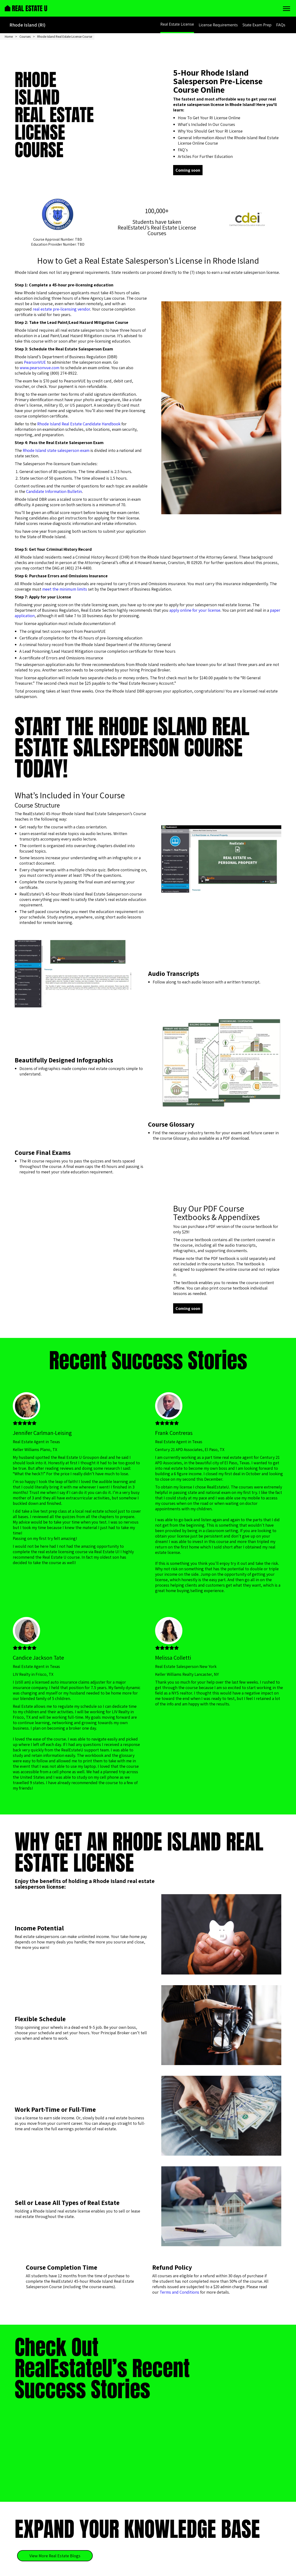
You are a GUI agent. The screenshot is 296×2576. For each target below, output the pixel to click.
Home (9, 36)
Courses (25, 36)
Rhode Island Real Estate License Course (64, 36)
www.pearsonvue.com (39, 367)
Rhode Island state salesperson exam (55, 450)
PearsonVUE (35, 362)
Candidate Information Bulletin (54, 491)
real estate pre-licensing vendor (61, 309)
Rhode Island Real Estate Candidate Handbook (78, 424)
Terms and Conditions (179, 2292)
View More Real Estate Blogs (54, 2555)
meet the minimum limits (64, 589)
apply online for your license (194, 610)
